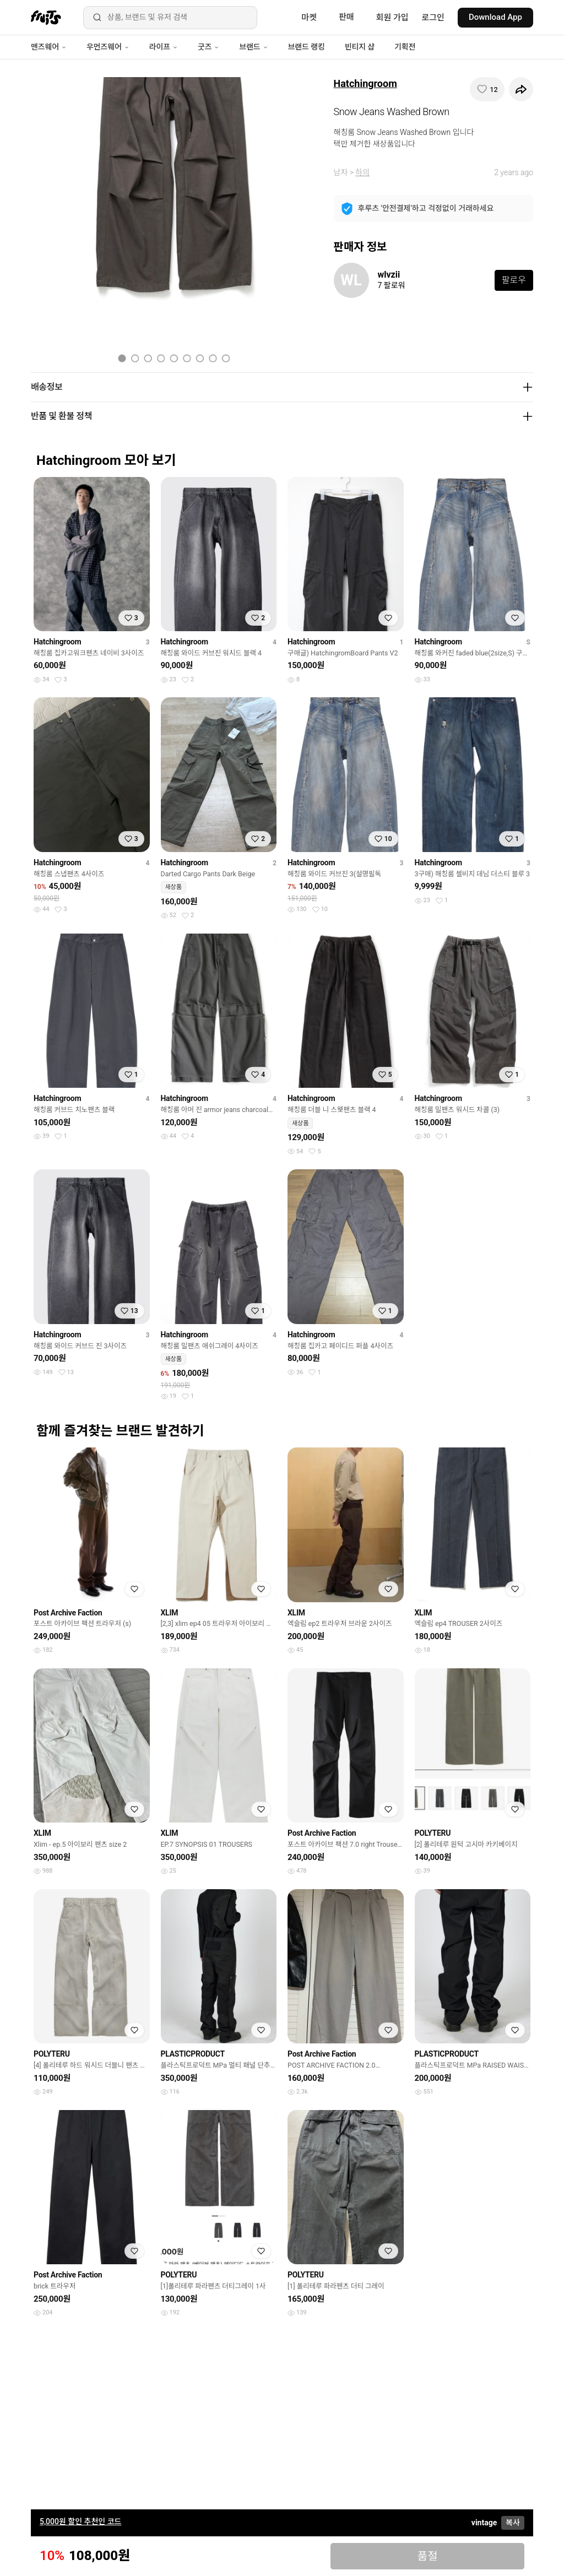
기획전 (404, 46)
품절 (427, 2556)
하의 (362, 172)
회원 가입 (392, 18)
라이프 (163, 46)
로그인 (433, 18)
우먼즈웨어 (107, 46)
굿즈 (208, 46)
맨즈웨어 (49, 46)
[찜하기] (487, 89)
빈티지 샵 (360, 46)
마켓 (309, 18)
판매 (346, 17)
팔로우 (514, 280)
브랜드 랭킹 (306, 46)
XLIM (169, 1612)
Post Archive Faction (68, 1612)
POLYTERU (433, 1833)
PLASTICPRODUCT (193, 2053)
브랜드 (253, 46)
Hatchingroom (365, 83)
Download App (495, 17)
